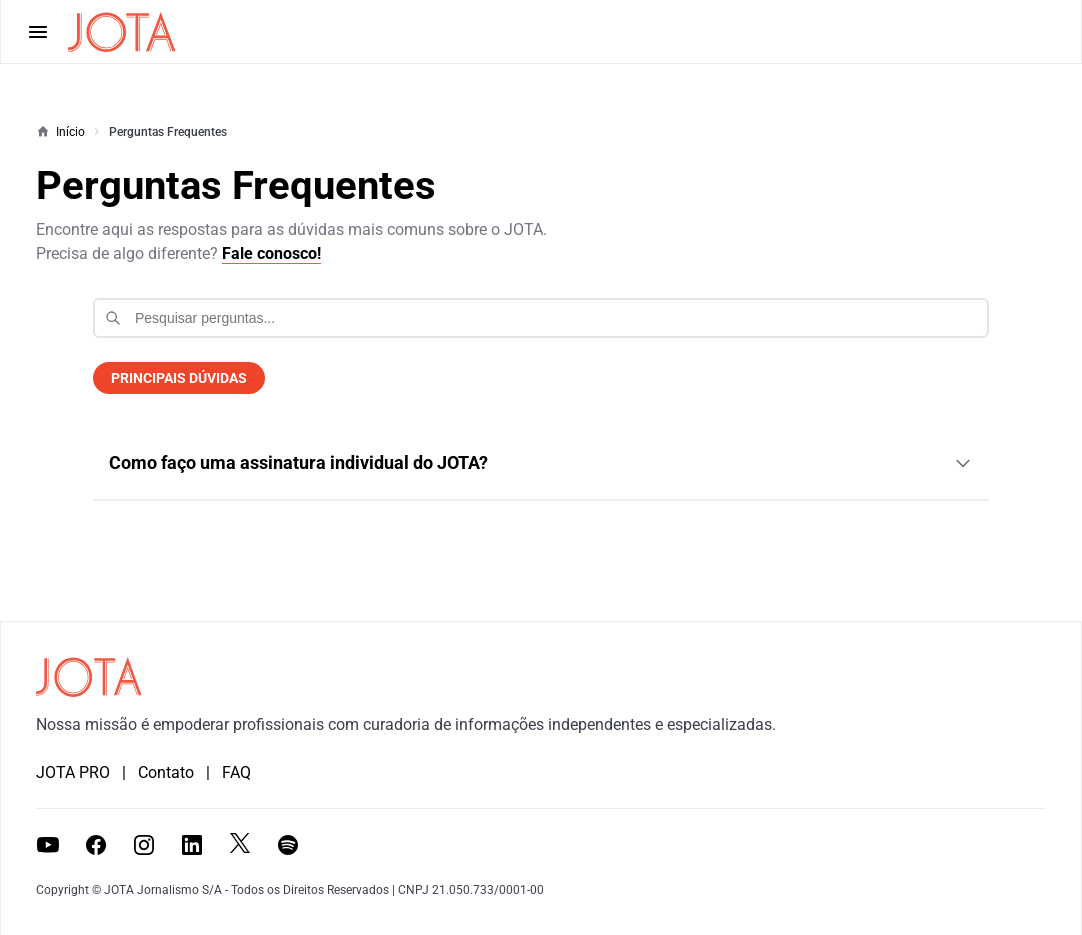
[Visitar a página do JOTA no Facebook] (96, 845)
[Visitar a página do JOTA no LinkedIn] (192, 845)
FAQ (236, 772)
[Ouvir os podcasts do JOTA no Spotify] (288, 845)
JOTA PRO (73, 772)
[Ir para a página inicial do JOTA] (89, 677)
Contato (166, 772)
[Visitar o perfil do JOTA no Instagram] (144, 845)
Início (70, 132)
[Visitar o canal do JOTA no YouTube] (48, 845)
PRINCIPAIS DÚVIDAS (179, 378)
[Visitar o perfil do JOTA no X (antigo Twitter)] (240, 843)
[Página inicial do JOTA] (122, 32)
